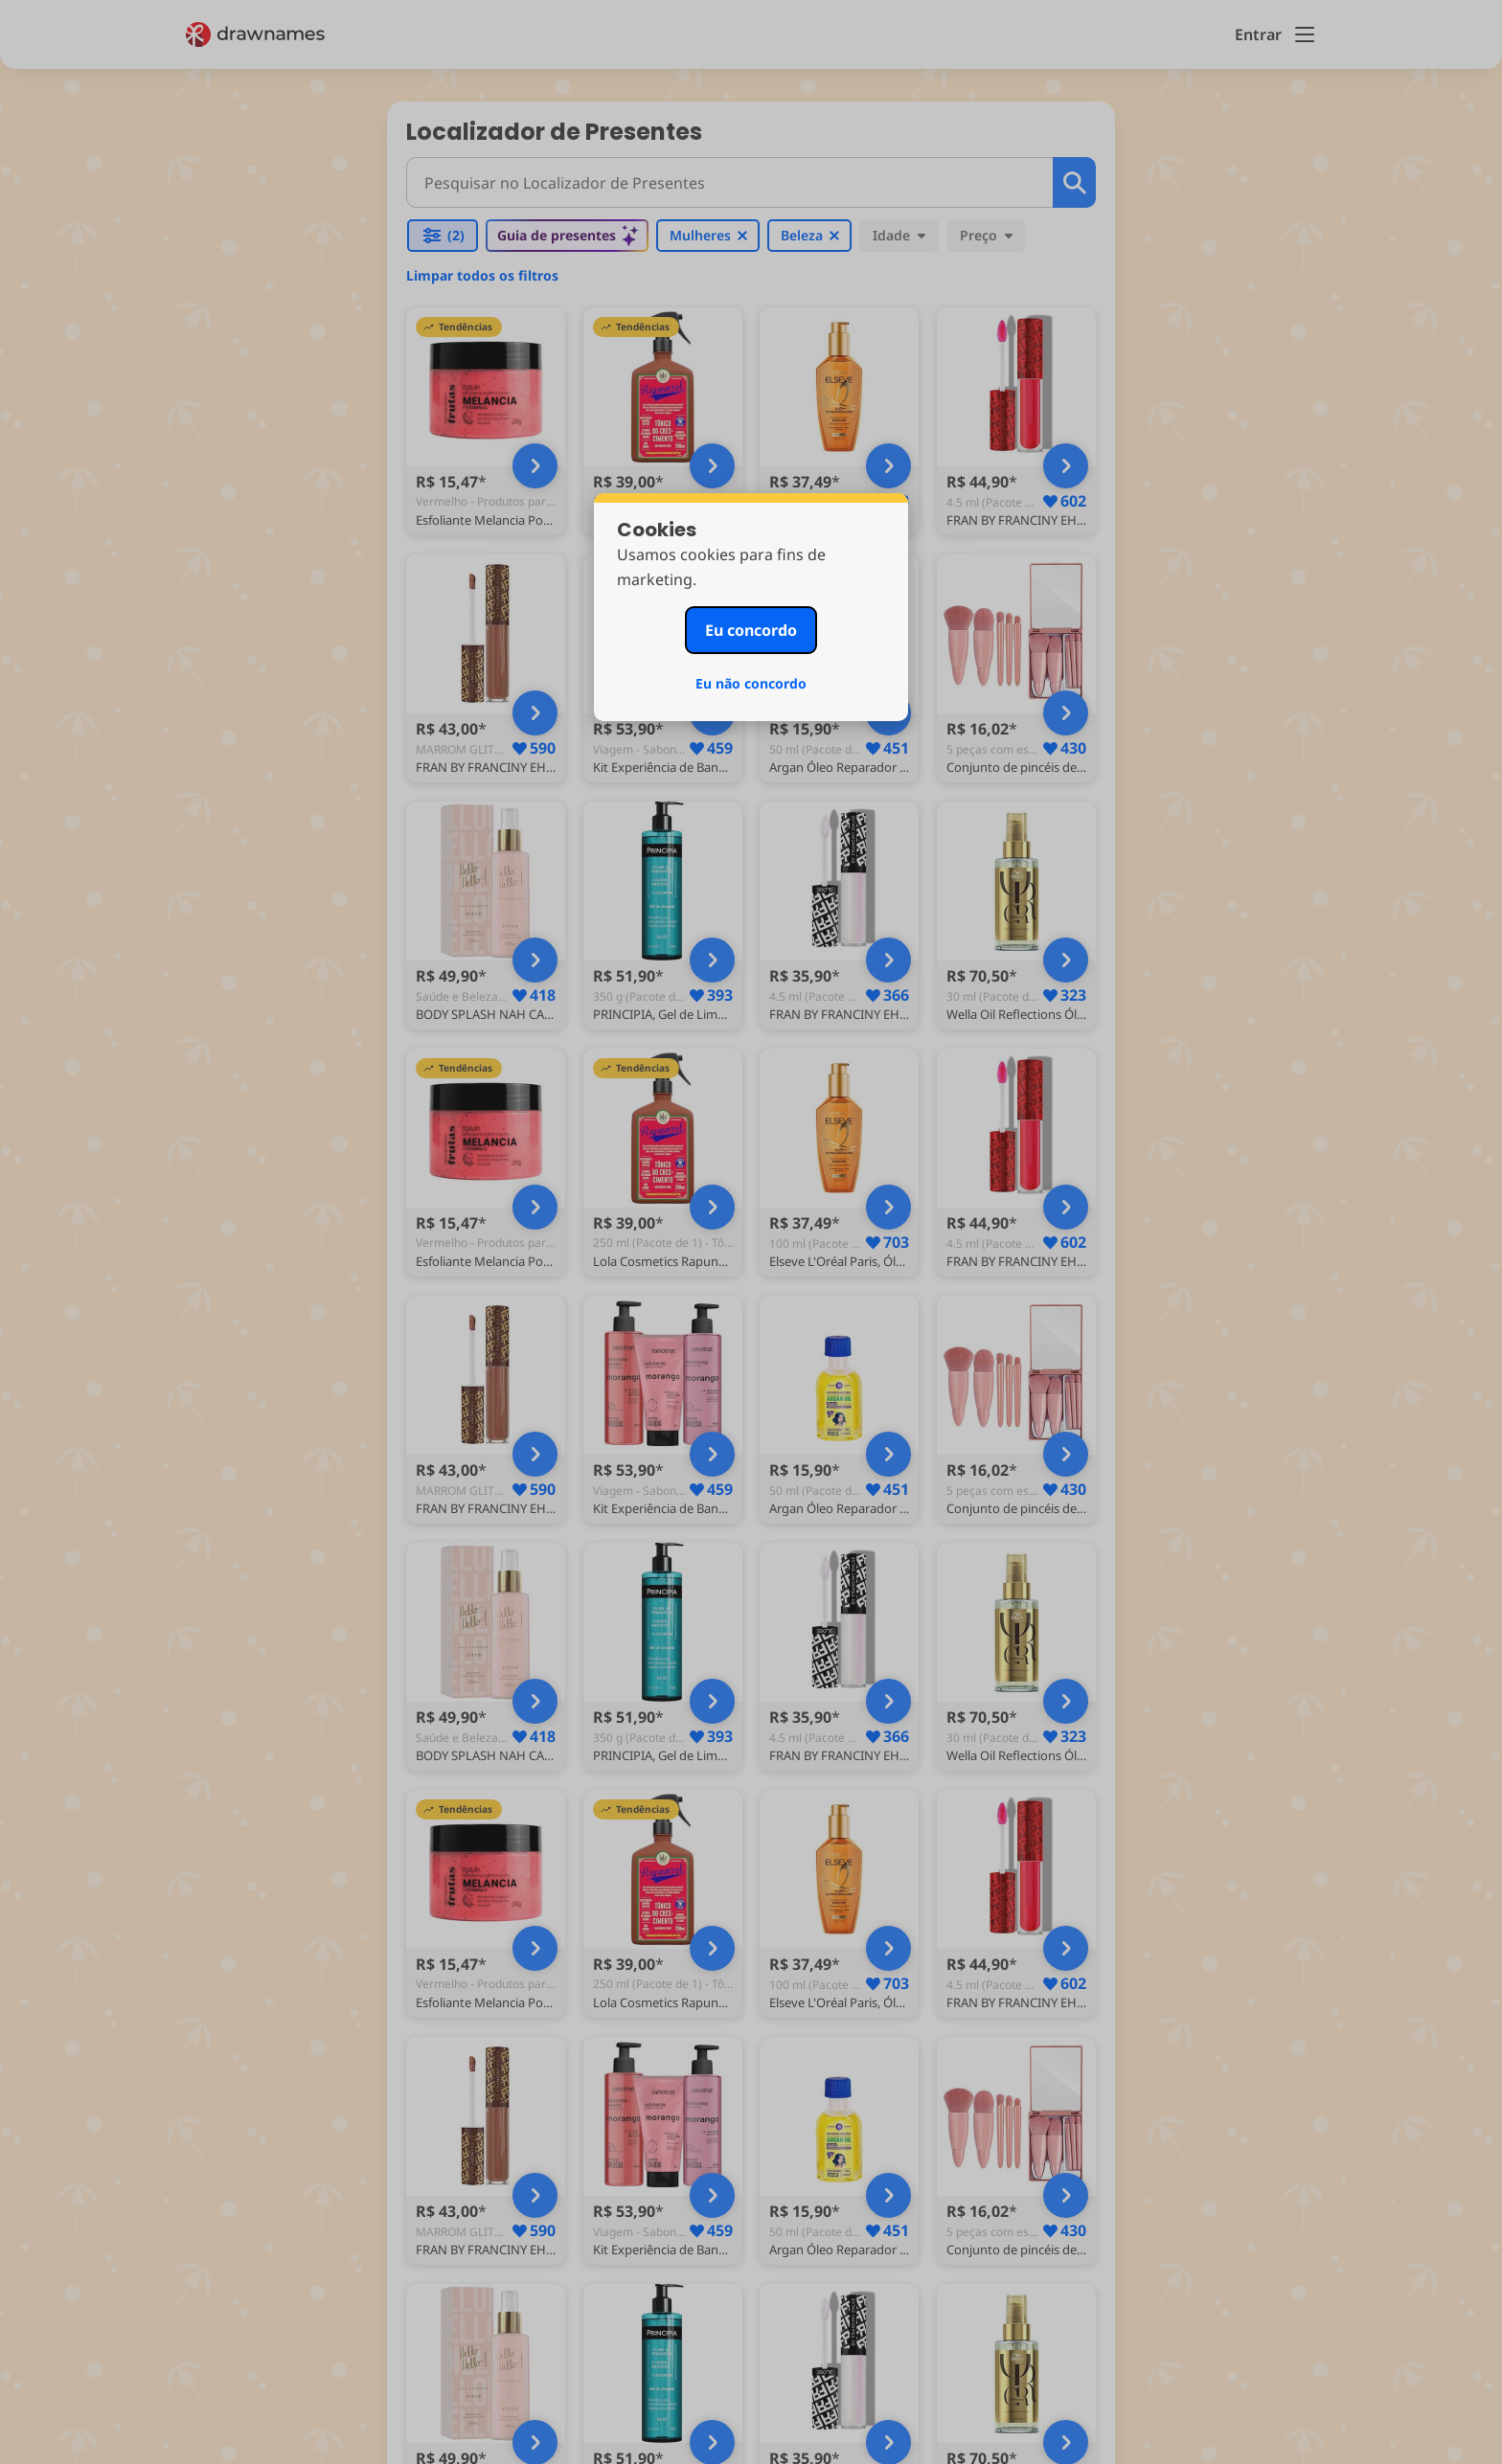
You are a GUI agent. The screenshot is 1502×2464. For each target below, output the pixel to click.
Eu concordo (751, 630)
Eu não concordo (751, 683)
